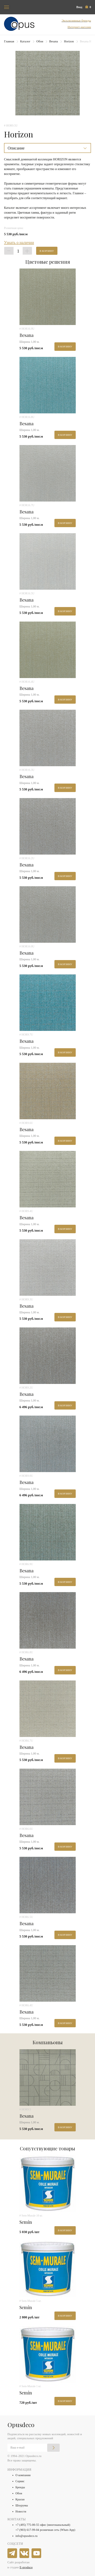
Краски (20, 2499)
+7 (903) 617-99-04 (27, 2529)
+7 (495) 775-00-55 (27, 2524)
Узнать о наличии (19, 242)
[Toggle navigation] (6, 7)
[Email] (33, 2448)
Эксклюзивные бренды (76, 20)
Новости (20, 2511)
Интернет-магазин (79, 27)
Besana (53, 41)
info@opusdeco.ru (26, 2535)
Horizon (69, 41)
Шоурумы (21, 2505)
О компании (23, 2475)
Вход (79, 7)
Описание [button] (16, 148)
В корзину (47, 250)
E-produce (26, 2567)
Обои (39, 41)
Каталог (25, 41)
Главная (9, 41)
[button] (88, 7)
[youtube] (37, 2553)
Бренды (20, 2487)
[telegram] (12, 2553)
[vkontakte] (24, 2553)
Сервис (20, 2481)
